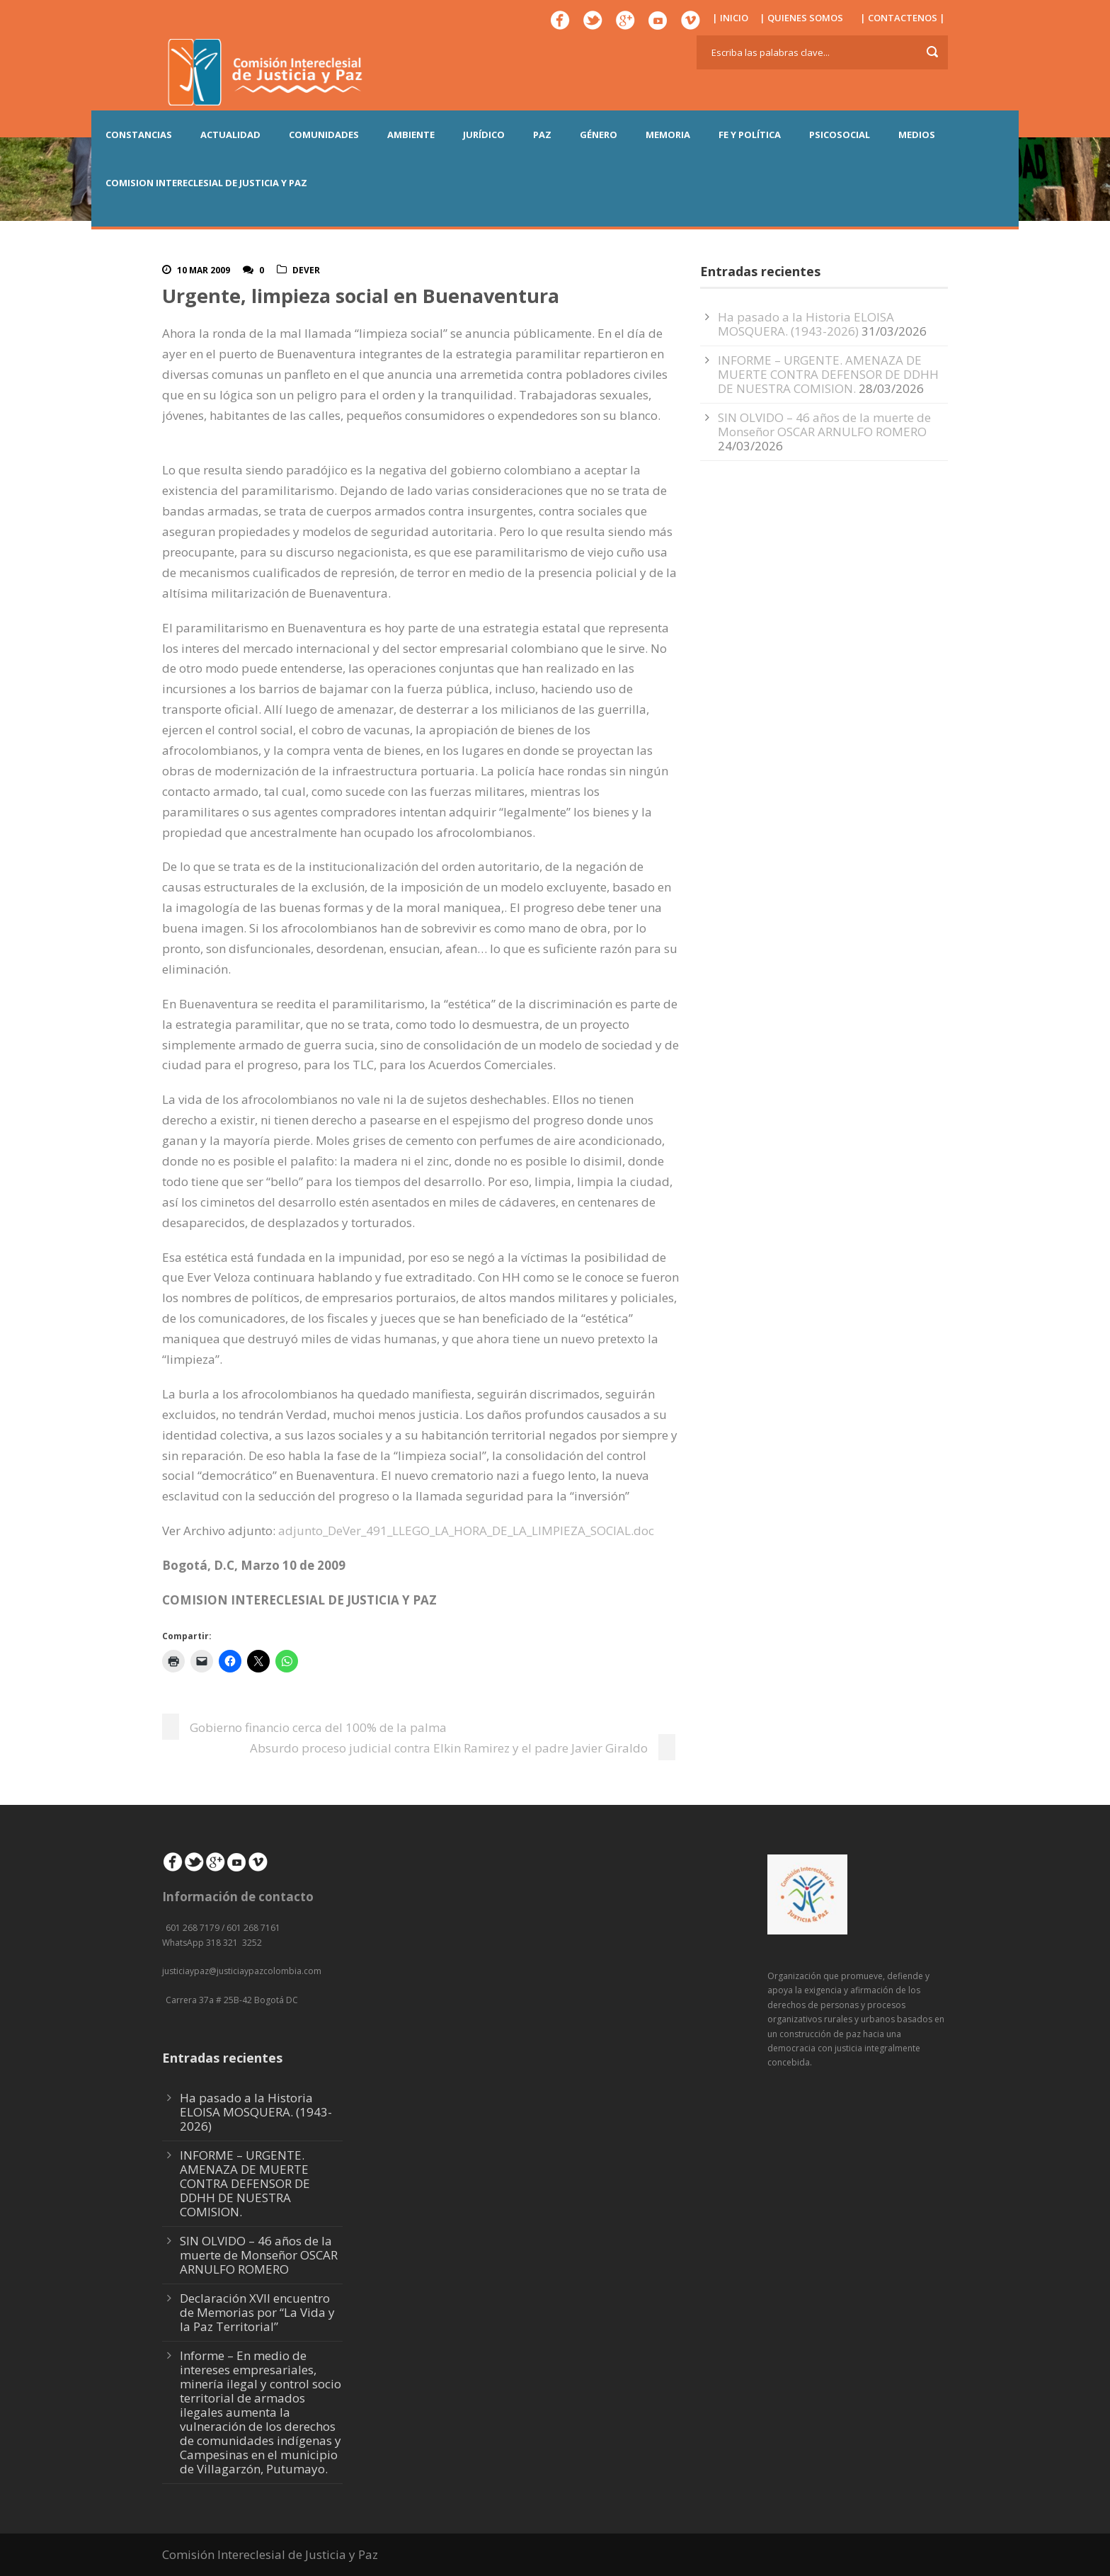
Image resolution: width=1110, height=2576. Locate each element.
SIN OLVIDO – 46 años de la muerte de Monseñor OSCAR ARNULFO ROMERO (824, 424)
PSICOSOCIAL (839, 134)
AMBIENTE (411, 134)
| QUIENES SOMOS (801, 17)
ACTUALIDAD (230, 134)
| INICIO (730, 17)
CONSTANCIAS (138, 134)
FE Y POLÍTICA (750, 134)
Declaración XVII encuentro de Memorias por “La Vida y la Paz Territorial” (257, 2312)
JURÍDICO (484, 134)
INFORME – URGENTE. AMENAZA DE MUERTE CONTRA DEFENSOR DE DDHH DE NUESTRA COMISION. (828, 374)
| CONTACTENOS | (902, 17)
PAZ (542, 134)
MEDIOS (916, 134)
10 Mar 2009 (203, 270)
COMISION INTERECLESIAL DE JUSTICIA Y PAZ (206, 182)
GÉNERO (598, 134)
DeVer (306, 270)
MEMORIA (668, 134)
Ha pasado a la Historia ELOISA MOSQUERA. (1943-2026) (806, 324)
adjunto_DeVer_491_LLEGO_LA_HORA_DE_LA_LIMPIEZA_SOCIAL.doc (466, 1530)
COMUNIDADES (324, 134)
